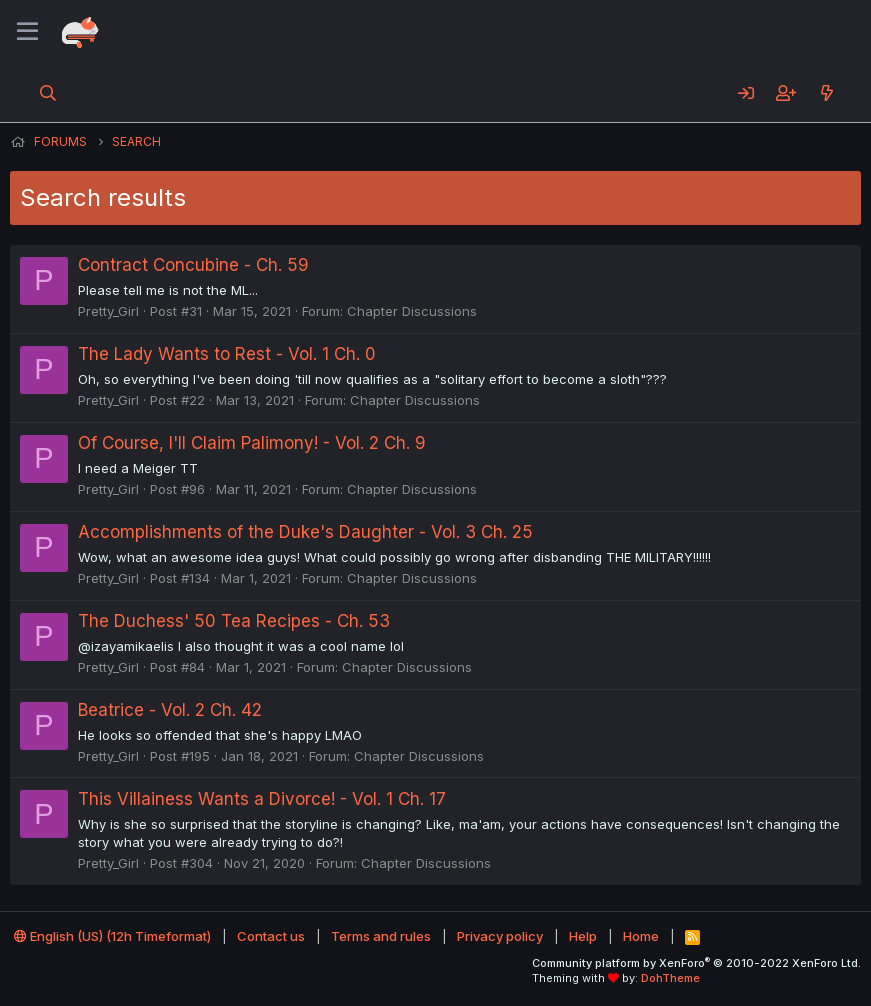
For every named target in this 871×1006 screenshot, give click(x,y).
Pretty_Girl (108, 311)
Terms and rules (381, 936)
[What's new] (826, 93)
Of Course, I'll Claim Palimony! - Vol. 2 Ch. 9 (252, 443)
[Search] (48, 93)
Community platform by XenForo (696, 963)
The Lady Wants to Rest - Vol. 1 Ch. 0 (227, 354)
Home (641, 936)
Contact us (271, 936)
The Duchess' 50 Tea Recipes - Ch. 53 (234, 621)
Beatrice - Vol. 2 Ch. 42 (170, 710)
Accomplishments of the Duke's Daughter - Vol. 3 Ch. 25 (305, 532)
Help (583, 936)
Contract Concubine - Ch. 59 (193, 265)
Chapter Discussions (412, 311)
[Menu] (27, 32)
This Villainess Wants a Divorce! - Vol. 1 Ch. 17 (262, 799)
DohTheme (670, 978)
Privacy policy (500, 936)
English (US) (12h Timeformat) (112, 936)
